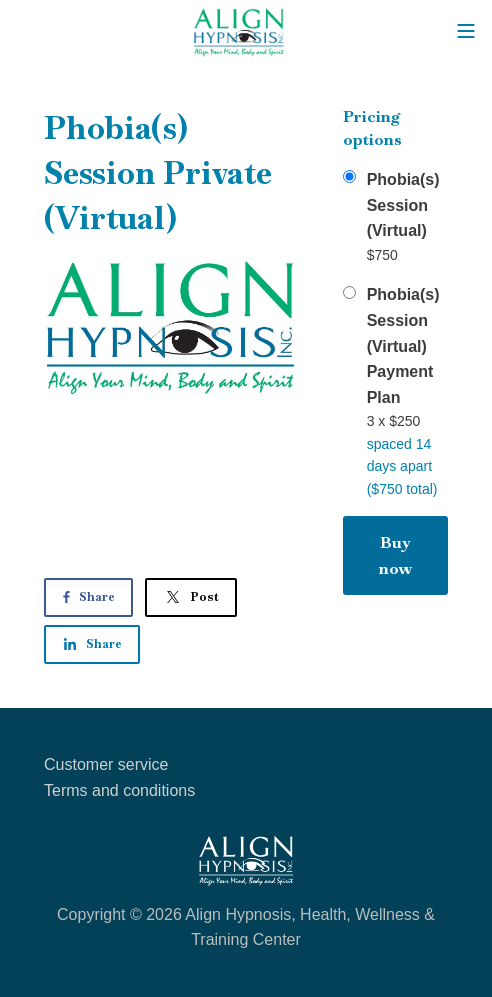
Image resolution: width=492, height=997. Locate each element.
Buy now (395, 555)
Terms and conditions (119, 790)
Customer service (106, 764)
